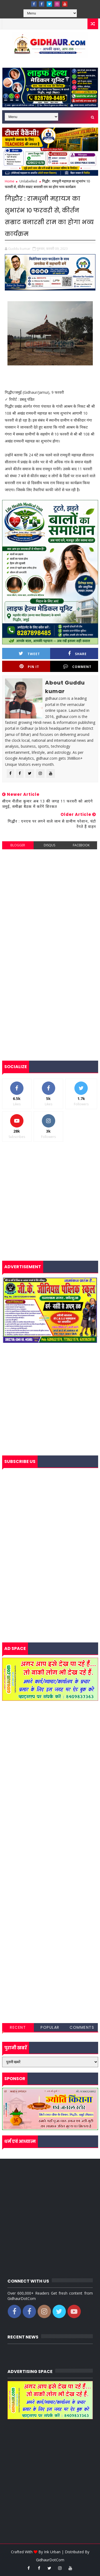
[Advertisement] (50, 905)
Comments (82, 2027)
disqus (49, 845)
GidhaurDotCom (50, 2559)
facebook (81, 845)
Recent (18, 2027)
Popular (50, 2027)
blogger (17, 845)
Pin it (29, 666)
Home (9, 181)
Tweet (29, 653)
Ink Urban (52, 2551)
